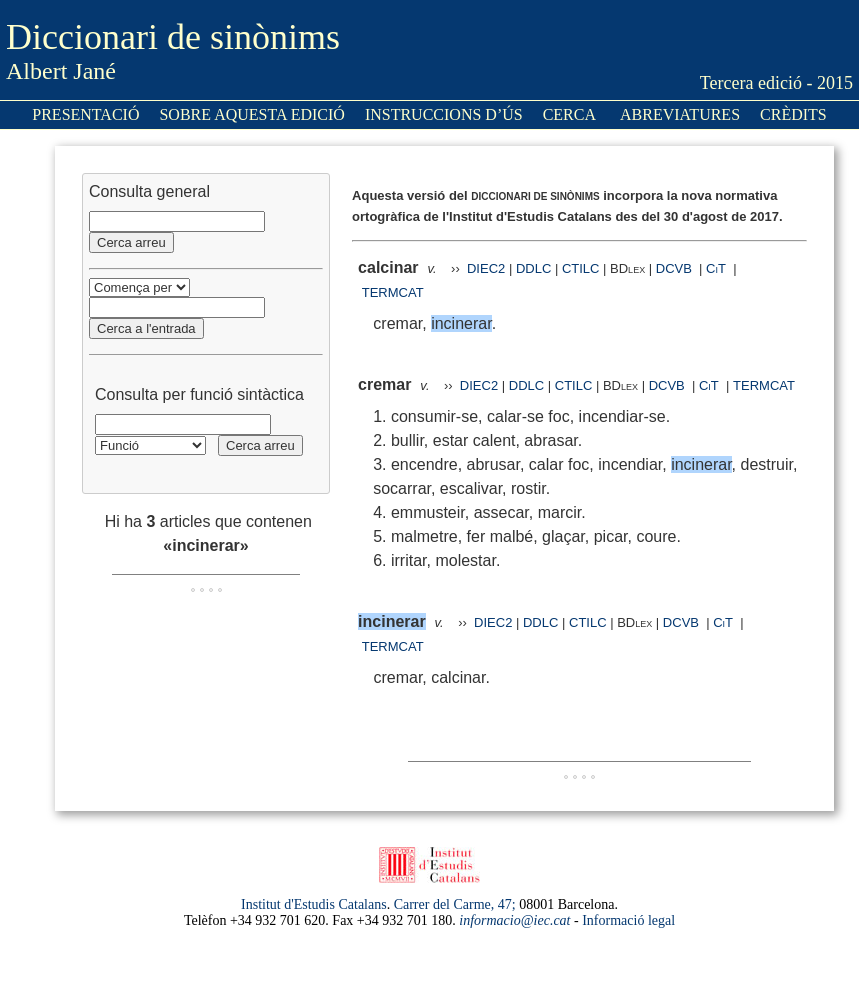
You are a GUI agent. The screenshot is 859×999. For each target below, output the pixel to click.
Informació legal (628, 920)
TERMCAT (393, 292)
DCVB (676, 268)
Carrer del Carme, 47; (455, 904)
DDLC (533, 268)
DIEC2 (486, 268)
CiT (716, 268)
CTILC (581, 268)
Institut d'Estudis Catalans (314, 904)
